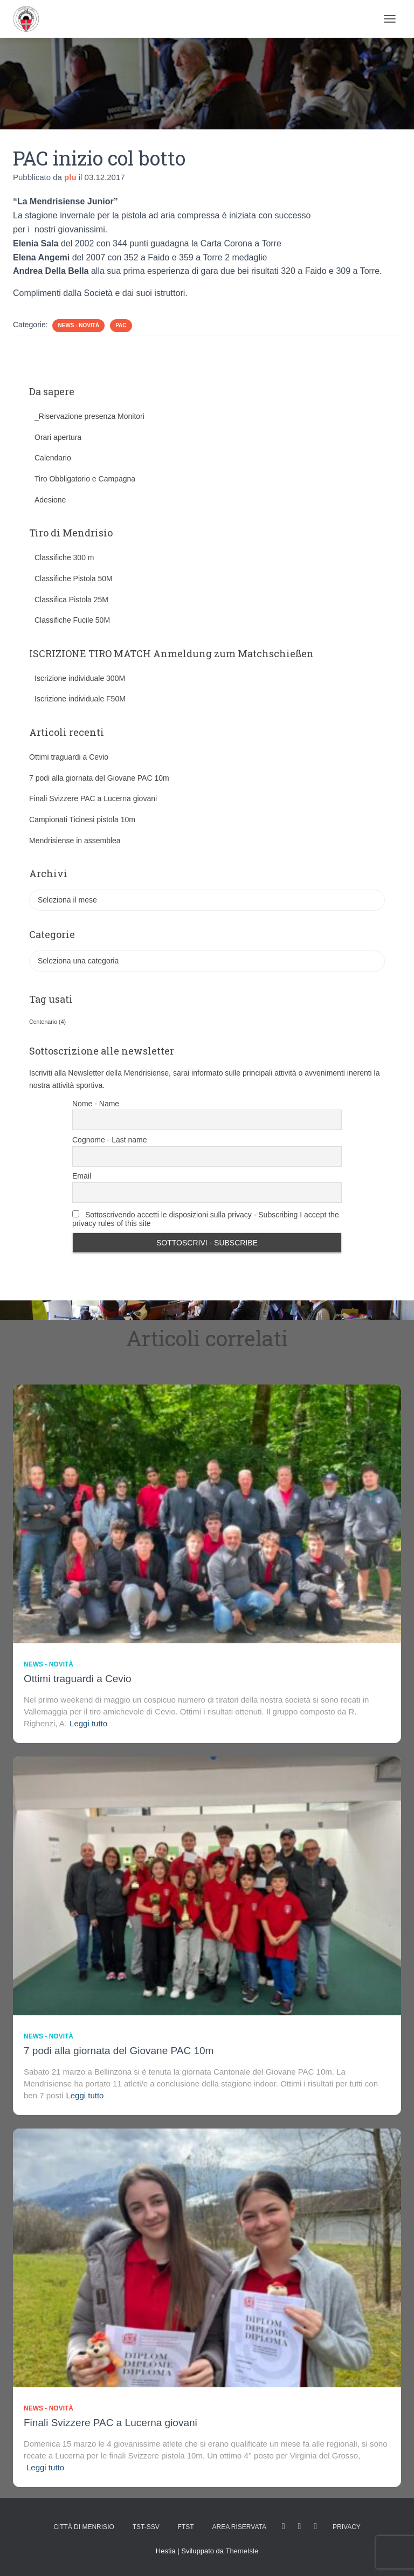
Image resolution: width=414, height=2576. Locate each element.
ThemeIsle (241, 2551)
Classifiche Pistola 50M (73, 578)
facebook (284, 2526)
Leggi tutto (88, 1723)
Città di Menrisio (83, 2527)
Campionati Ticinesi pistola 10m (82, 819)
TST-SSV (146, 2527)
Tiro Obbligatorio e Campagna (84, 478)
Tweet (315, 2526)
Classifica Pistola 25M (71, 599)
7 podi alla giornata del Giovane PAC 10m (99, 778)
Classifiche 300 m (64, 557)
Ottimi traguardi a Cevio (68, 757)
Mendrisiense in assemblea (75, 840)
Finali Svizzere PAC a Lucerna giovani (93, 798)
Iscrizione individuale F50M (80, 698)
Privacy (347, 2527)
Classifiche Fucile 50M (72, 620)
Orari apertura (57, 437)
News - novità (78, 325)
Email (81, 1176)
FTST (186, 2527)
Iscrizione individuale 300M (79, 678)
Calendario (52, 457)
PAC (120, 325)
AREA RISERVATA (239, 2527)
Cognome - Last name (109, 1139)
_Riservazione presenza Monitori (89, 416)
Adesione (50, 499)
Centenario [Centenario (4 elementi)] (47, 1021)
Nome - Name (95, 1103)
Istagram (300, 2526)
